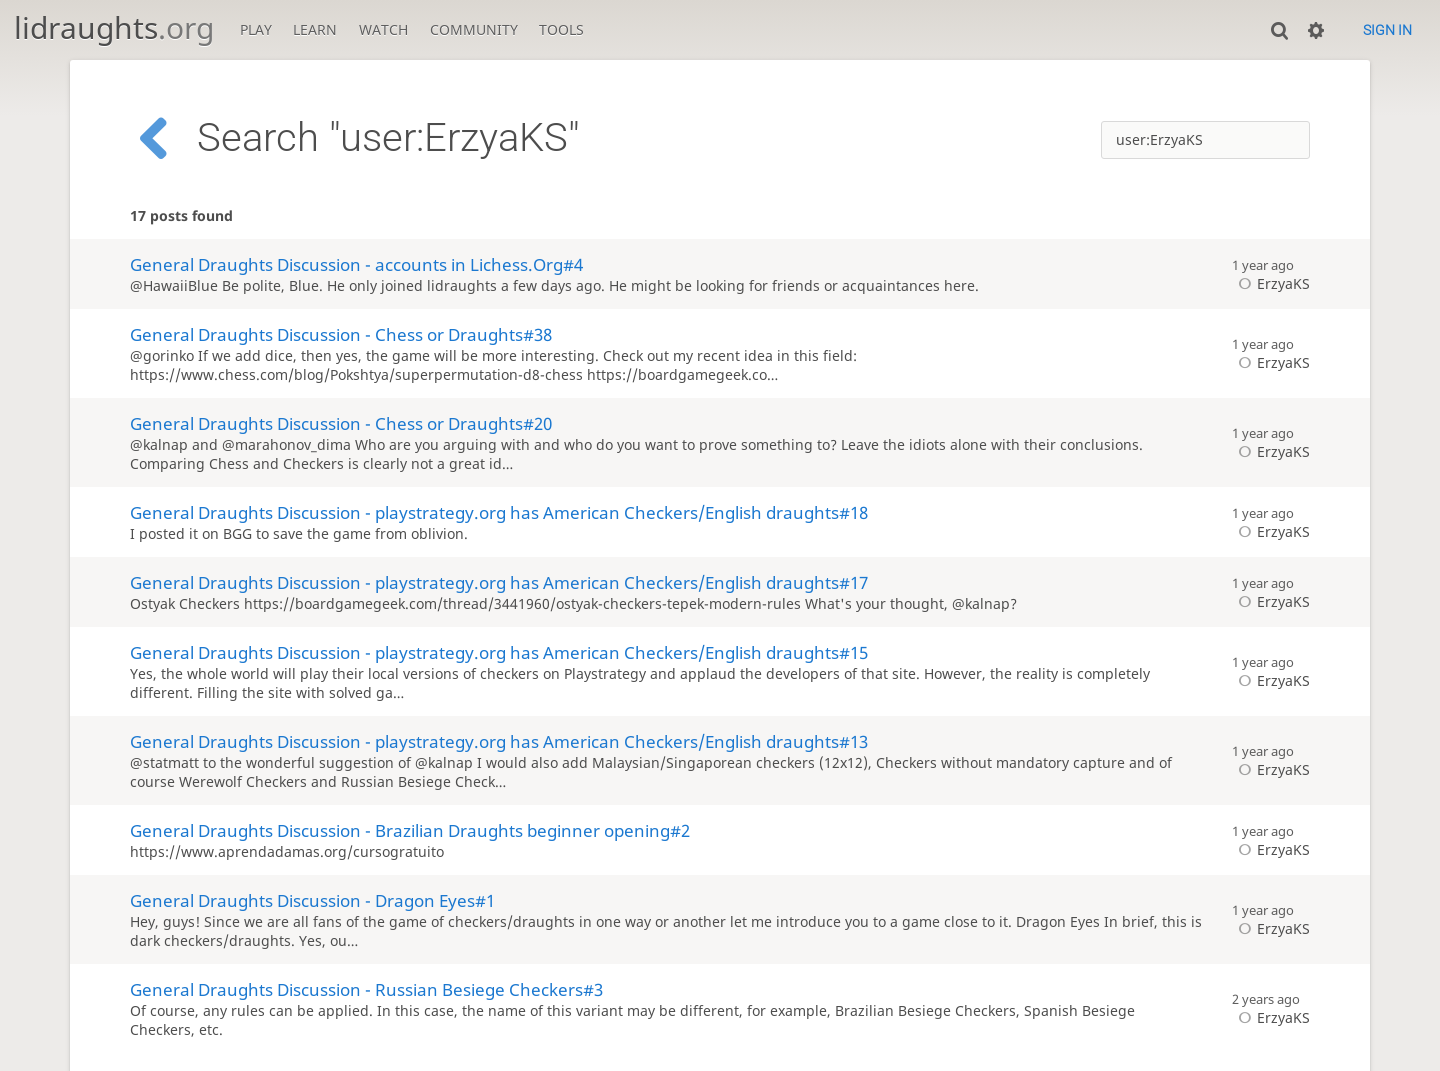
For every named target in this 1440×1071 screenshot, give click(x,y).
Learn (315, 29)
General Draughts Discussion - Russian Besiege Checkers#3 (366, 989)
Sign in (1387, 30)
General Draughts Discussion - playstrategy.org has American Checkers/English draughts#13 (499, 741)
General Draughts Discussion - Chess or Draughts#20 (341, 423)
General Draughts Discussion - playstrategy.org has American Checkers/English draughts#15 (499, 652)
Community (474, 29)
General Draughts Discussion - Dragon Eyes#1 (312, 900)
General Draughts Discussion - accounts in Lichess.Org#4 (356, 264)
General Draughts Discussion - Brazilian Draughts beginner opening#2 (410, 830)
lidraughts (114, 27)
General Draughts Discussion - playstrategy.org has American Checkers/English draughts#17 (499, 582)
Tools (561, 29)
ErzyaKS (1271, 283)
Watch (383, 29)
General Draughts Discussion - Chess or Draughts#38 (341, 334)
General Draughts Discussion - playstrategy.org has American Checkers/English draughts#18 (499, 512)
